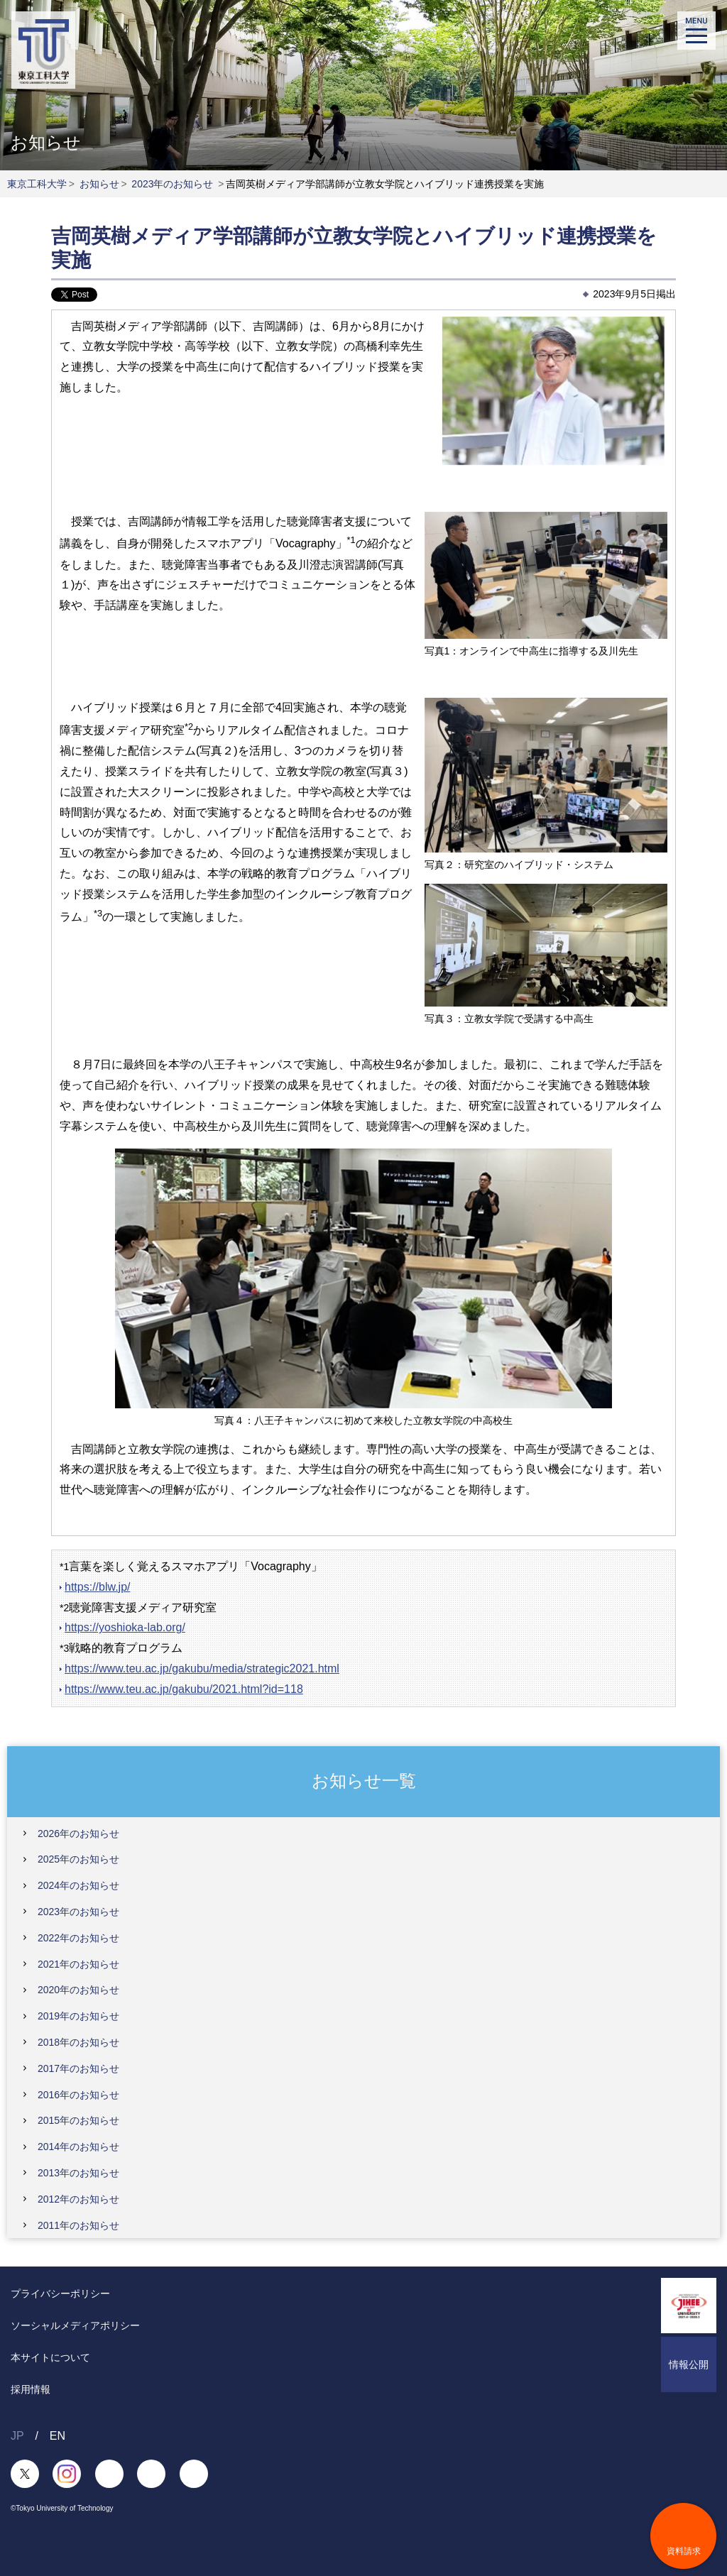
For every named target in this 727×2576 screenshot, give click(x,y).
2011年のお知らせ (78, 2225)
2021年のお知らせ (78, 1964)
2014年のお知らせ (78, 2146)
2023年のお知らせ (172, 184)
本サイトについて (50, 2357)
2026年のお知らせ (78, 1833)
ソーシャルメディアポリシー (75, 2325)
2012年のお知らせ (78, 2199)
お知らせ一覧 (364, 1780)
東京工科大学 (37, 184)
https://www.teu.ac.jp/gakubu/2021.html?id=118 (184, 1689)
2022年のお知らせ (78, 1938)
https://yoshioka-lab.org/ (125, 1627)
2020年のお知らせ (78, 1989)
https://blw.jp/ (98, 1587)
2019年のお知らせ (78, 2016)
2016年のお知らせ (78, 2094)
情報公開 (689, 2364)
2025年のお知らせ (78, 1859)
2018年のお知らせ (78, 2042)
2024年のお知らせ (78, 1885)
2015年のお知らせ (78, 2120)
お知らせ (99, 184)
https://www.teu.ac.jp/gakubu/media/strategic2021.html (202, 1668)
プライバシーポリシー (60, 2293)
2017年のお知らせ (78, 2068)
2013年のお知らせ (78, 2172)
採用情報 (30, 2389)
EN (57, 2436)
